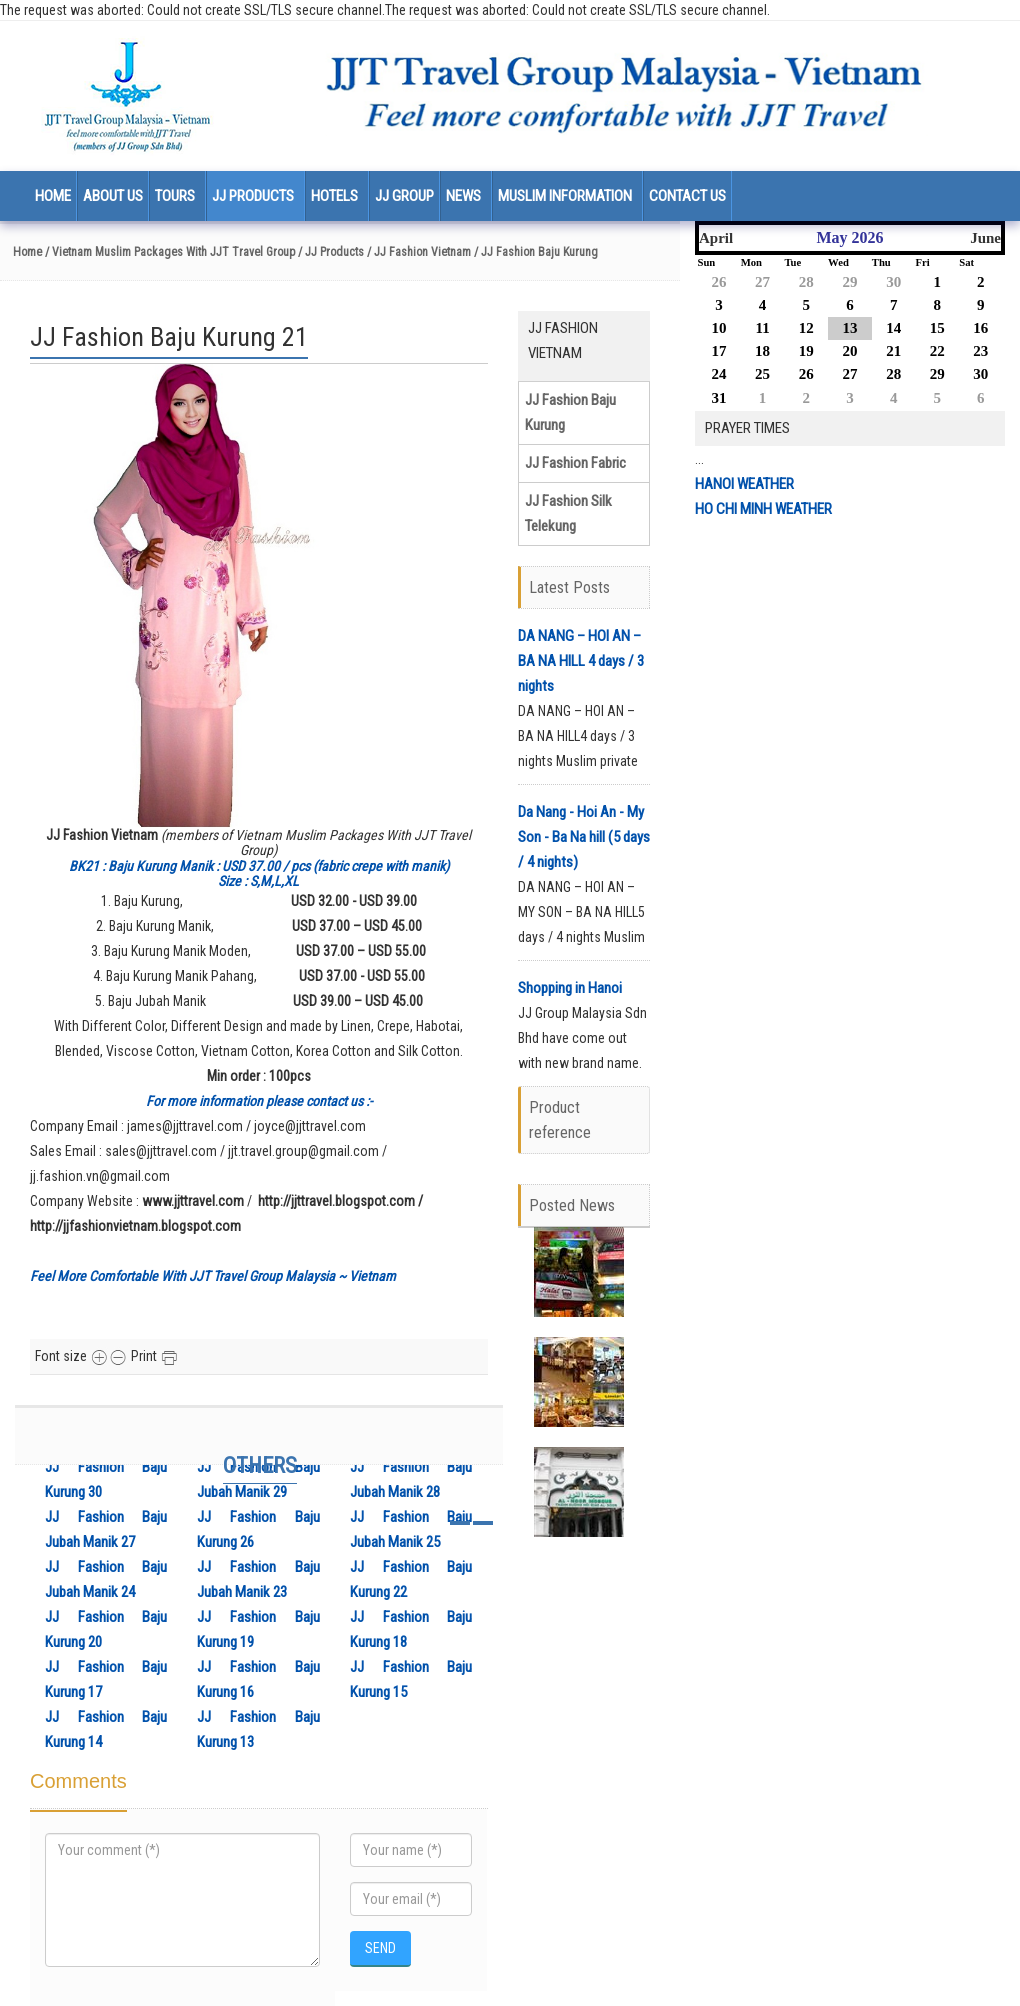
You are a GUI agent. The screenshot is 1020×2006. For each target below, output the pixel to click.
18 (762, 351)
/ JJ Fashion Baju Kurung (536, 252)
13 (849, 328)
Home (53, 196)
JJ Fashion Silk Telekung (568, 513)
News (463, 196)
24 (719, 374)
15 (937, 328)
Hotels (334, 196)
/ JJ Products (331, 252)
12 (806, 328)
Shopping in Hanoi (570, 988)
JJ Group (404, 196)
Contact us (687, 196)
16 (980, 328)
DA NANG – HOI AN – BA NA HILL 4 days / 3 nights (581, 661)
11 (762, 328)
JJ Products (253, 196)
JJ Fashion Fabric (575, 463)
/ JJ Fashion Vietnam (419, 252)
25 (762, 374)
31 (719, 398)
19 (806, 351)
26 (719, 282)
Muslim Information (565, 196)
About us (113, 196)
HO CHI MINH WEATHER (763, 509)
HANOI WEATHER (744, 484)
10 (719, 328)
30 (893, 282)
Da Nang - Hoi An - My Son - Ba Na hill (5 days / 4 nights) (584, 837)
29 (849, 282)
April (716, 238)
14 (893, 328)
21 (893, 351)
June (985, 238)
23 (980, 351)
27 (762, 282)
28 (806, 282)
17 (719, 351)
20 (849, 351)
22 (937, 351)
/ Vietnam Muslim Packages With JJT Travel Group (168, 252)
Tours (175, 196)
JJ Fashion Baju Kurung (570, 412)
